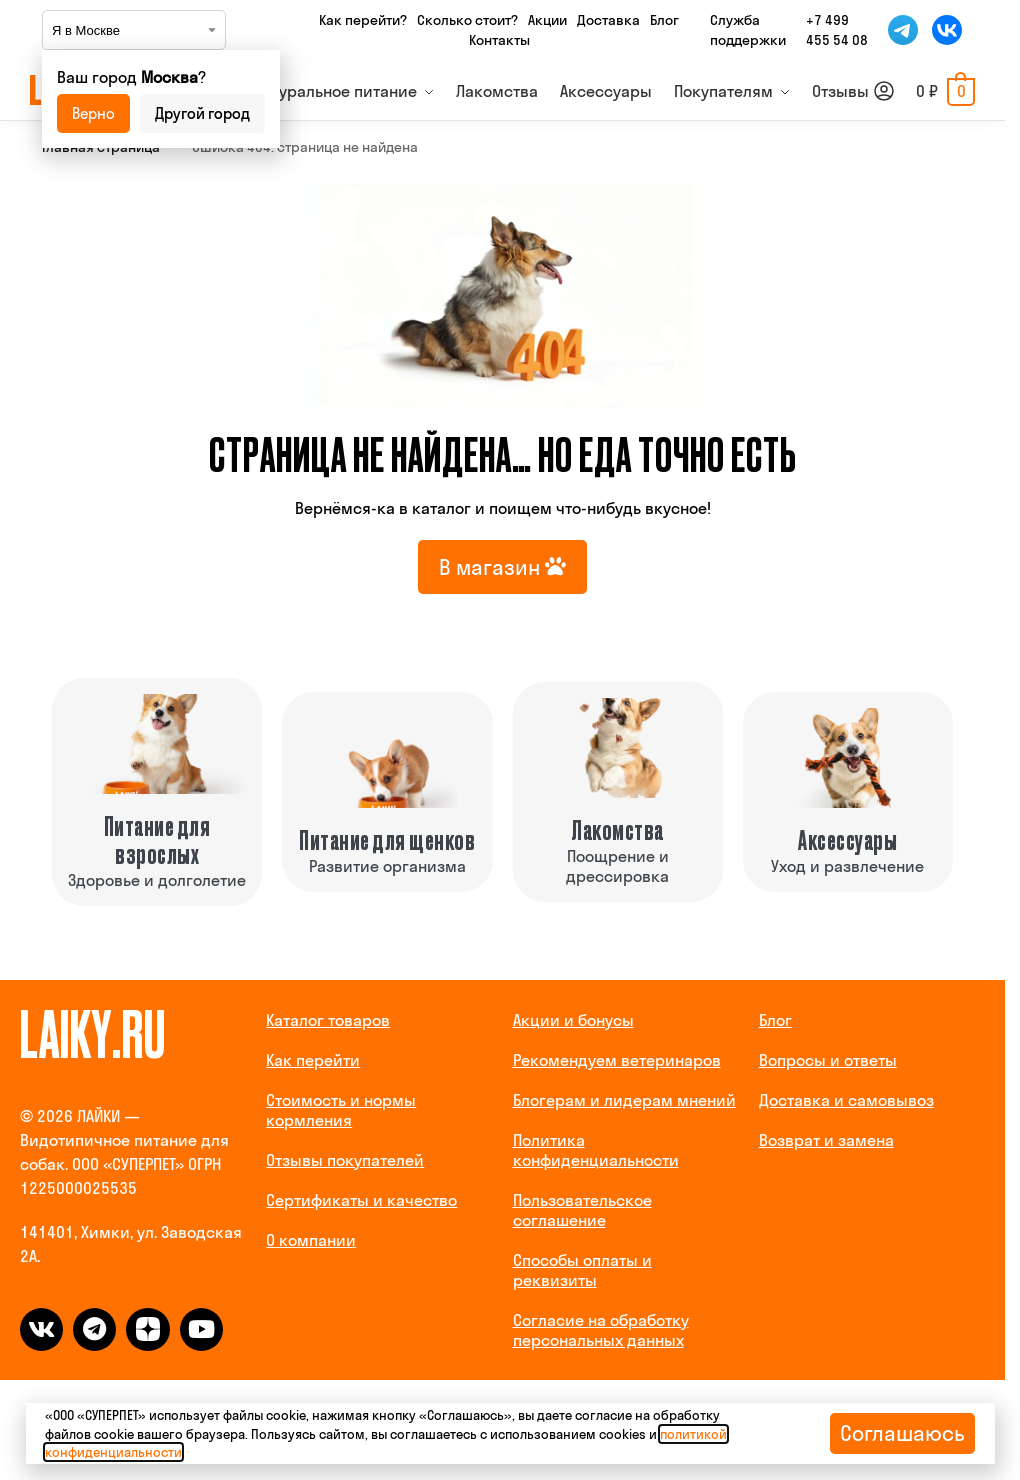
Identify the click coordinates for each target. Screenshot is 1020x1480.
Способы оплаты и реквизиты (582, 1270)
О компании (311, 1240)
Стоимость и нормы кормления (341, 1110)
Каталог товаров (328, 1020)
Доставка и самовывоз (846, 1100)
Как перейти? (363, 20)
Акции (547, 20)
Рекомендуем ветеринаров (617, 1060)
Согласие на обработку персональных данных (601, 1330)
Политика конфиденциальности (596, 1150)
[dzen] (147, 1329)
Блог (664, 20)
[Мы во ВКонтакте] (947, 30)
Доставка (608, 20)
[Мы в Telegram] (903, 30)
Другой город (202, 113)
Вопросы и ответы (828, 1060)
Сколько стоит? (467, 20)
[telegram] (94, 1329)
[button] (945, 91)
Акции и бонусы (573, 1020)
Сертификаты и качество (361, 1200)
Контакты (499, 40)
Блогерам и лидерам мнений (624, 1100)
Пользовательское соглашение (582, 1210)
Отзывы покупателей (345, 1160)
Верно (93, 113)
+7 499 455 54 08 (837, 30)
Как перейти (313, 1060)
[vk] (41, 1329)
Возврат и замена (826, 1140)
